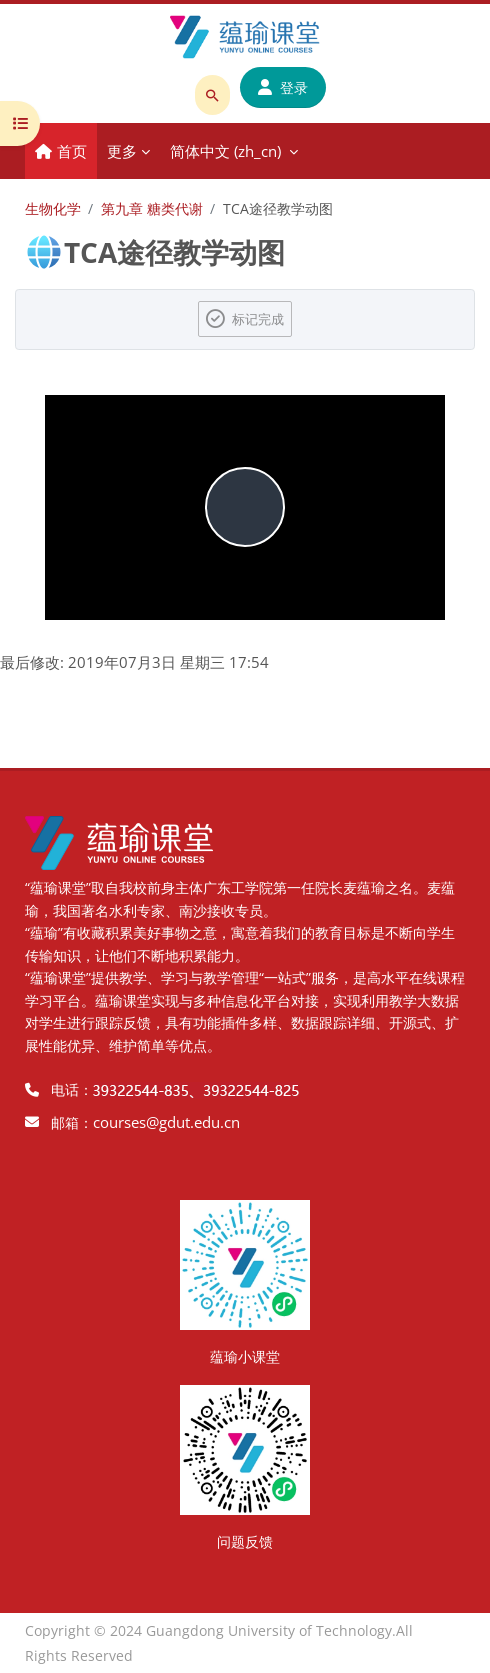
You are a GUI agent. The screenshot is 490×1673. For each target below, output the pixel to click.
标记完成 (258, 319)
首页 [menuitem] (72, 151)
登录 (283, 87)
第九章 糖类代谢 (152, 208)
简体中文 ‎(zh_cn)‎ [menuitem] (225, 151)
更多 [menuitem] (122, 151)
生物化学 (53, 208)
